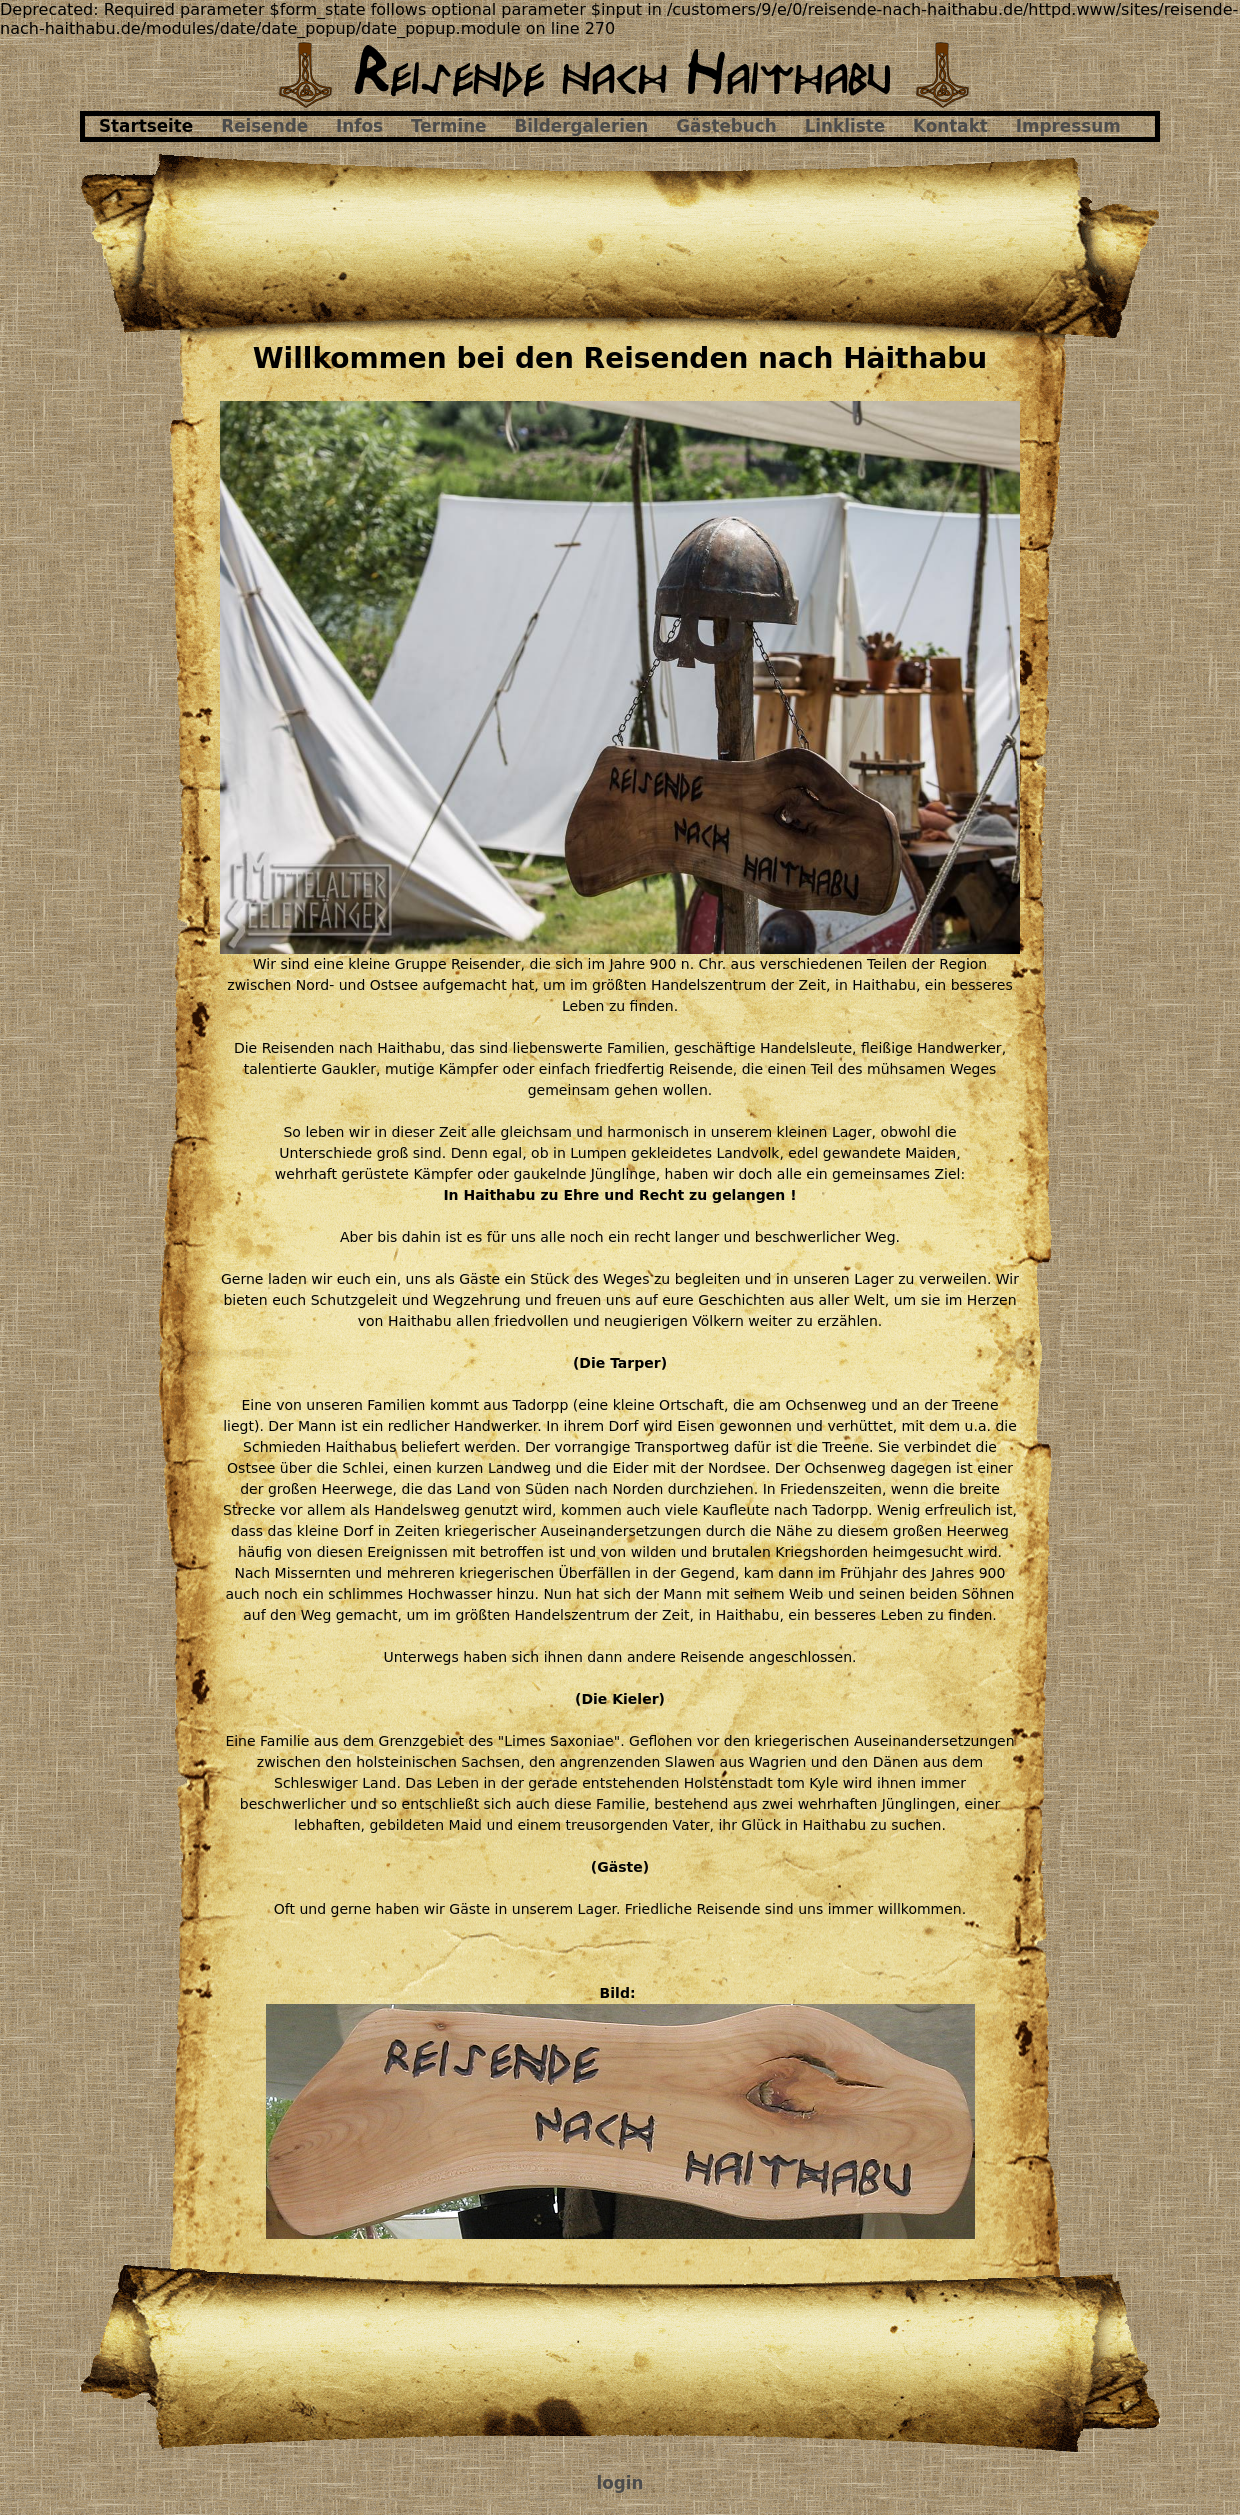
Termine (448, 126)
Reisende (264, 126)
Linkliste (845, 126)
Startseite (146, 126)
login (620, 2483)
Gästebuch (726, 126)
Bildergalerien (582, 126)
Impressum (1068, 126)
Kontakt (950, 126)
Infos (359, 126)
